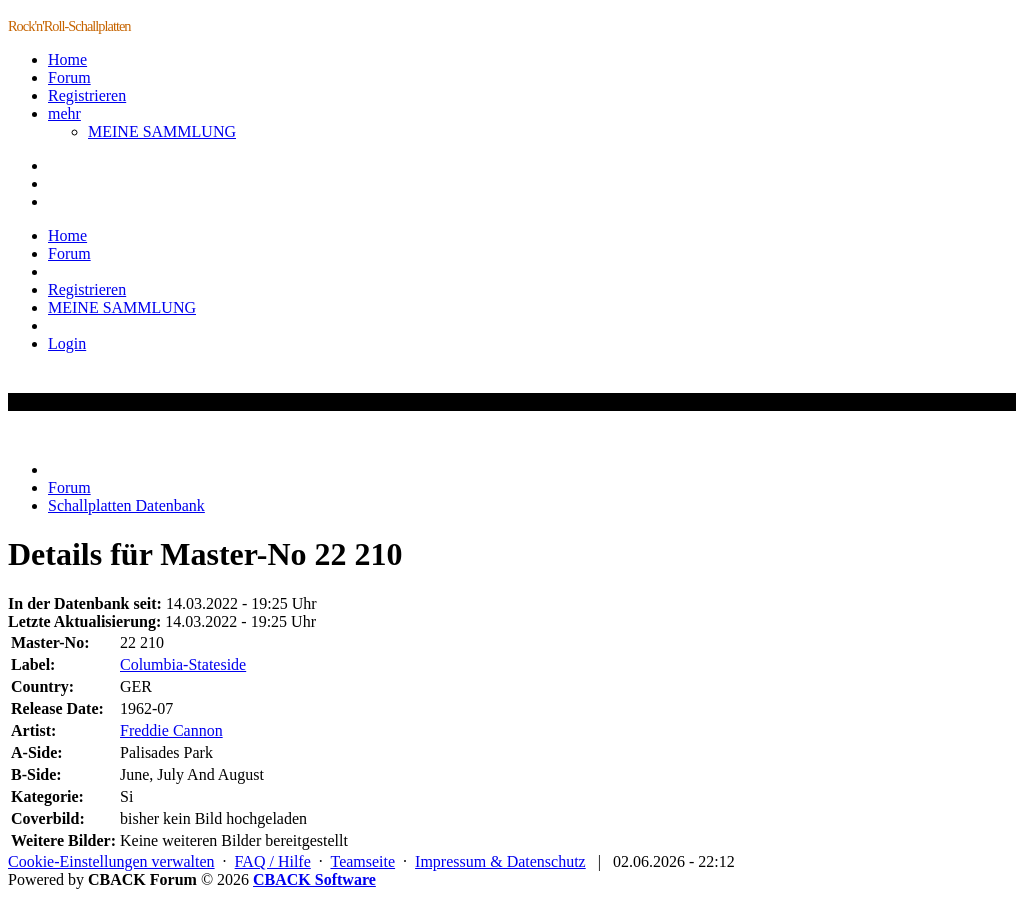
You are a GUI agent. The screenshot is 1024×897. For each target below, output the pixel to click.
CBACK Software (314, 879)
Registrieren (87, 95)
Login (67, 343)
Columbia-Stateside (183, 664)
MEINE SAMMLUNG (162, 131)
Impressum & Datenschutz (500, 861)
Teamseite (362, 861)
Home (67, 59)
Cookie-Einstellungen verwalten (111, 861)
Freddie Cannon (171, 730)
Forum (69, 77)
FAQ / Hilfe (273, 861)
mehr (64, 113)
